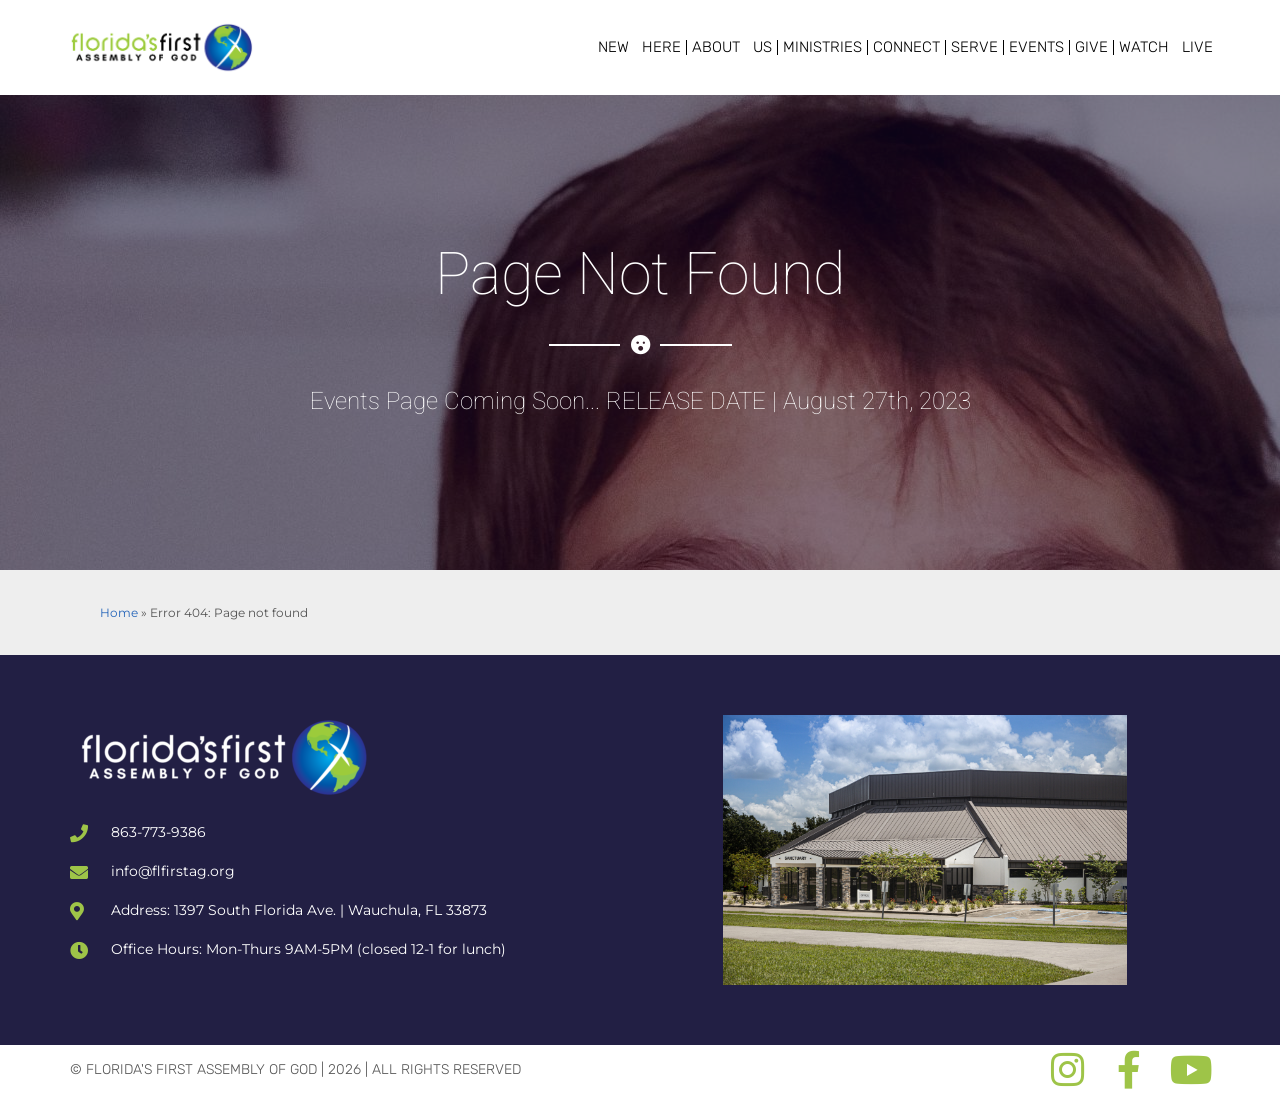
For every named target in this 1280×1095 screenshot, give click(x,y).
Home (119, 612)
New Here (639, 47)
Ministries (822, 47)
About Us (732, 47)
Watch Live (1166, 47)
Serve (974, 47)
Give (1091, 47)
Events (1036, 47)
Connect (906, 47)
